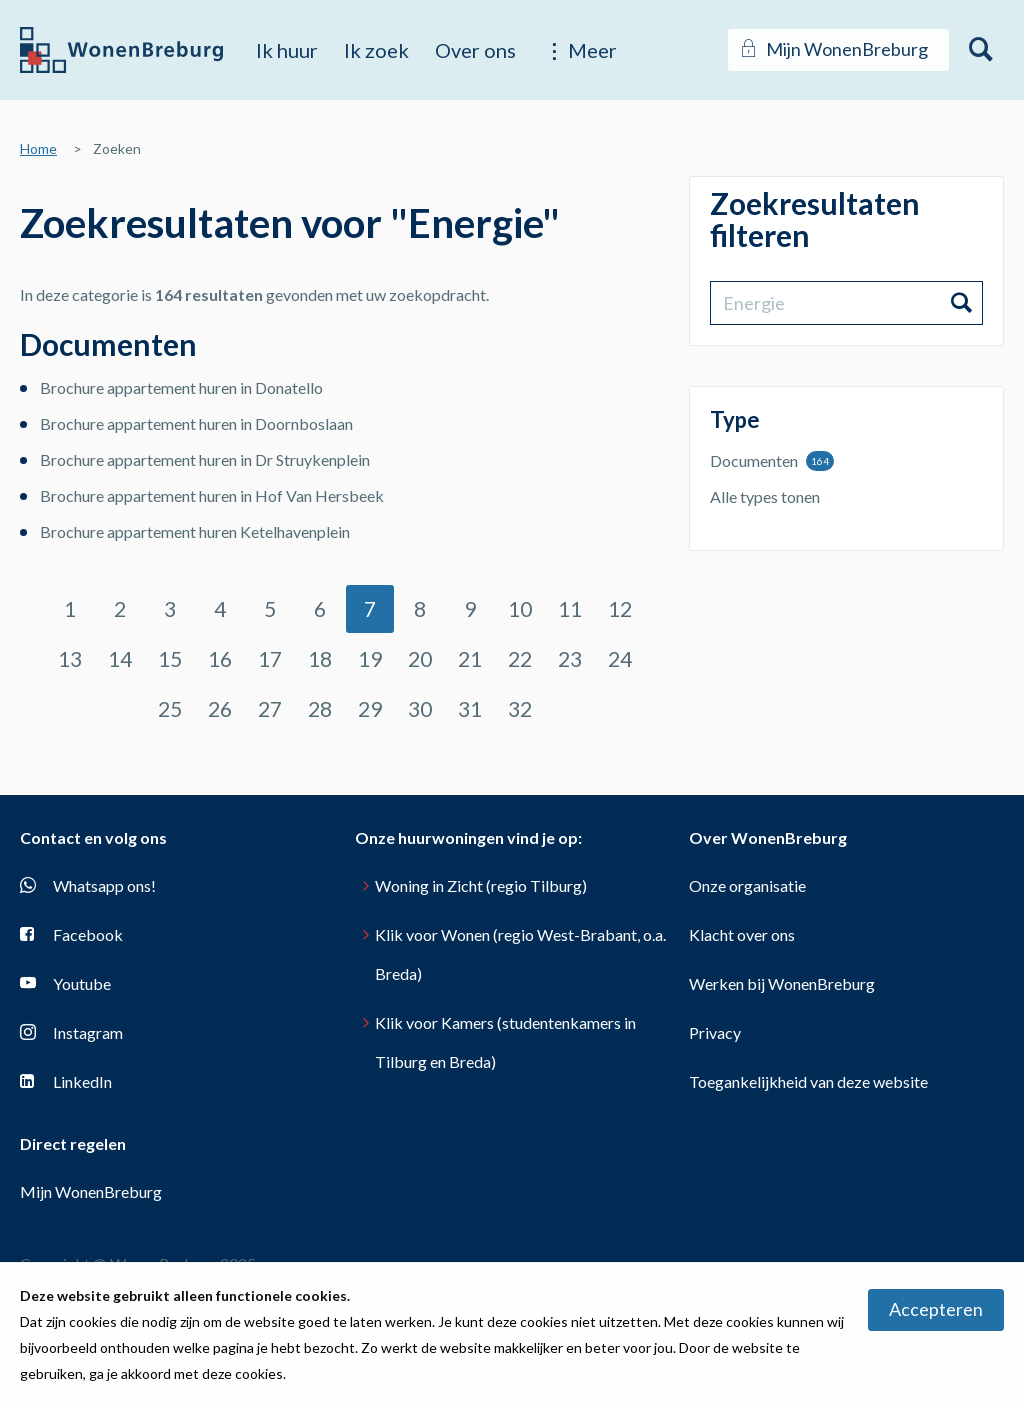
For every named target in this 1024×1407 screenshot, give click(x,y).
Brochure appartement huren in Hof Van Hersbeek (212, 495)
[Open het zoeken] (981, 50)
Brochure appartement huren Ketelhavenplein (195, 531)
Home (38, 148)
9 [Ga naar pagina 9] (470, 608)
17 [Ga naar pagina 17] (270, 658)
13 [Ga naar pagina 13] (70, 658)
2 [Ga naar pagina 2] (120, 608)
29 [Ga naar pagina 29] (370, 708)
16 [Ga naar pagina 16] (220, 658)
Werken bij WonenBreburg (782, 983)
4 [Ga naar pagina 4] (220, 608)
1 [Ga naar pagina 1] (70, 608)
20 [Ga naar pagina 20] (420, 658)
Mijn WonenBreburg (91, 1191)
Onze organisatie (747, 885)
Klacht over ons (742, 934)
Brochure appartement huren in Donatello (181, 387)
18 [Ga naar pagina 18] (320, 658)
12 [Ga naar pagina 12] (620, 608)
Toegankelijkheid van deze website (808, 1081)
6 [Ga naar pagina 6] (320, 608)
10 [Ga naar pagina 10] (520, 608)
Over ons (475, 50)
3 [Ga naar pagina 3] (170, 608)
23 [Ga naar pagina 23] (570, 658)
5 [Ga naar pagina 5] (270, 608)
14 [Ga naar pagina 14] (120, 658)
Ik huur (287, 50)
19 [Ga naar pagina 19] (370, 658)
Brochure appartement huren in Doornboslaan (196, 423)
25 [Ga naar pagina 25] (170, 708)
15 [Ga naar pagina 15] (170, 658)
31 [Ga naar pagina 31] (470, 708)
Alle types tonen (765, 496)
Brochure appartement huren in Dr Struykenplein (205, 459)
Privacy (715, 1032)
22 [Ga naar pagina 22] (520, 658)
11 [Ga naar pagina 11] (570, 608)
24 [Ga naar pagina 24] (620, 658)
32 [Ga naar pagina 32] (520, 708)
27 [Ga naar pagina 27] (270, 708)
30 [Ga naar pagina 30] (420, 708)
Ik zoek (376, 50)
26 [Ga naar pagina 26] (220, 708)
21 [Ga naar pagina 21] (470, 658)
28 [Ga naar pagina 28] (320, 708)
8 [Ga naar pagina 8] (420, 608)
